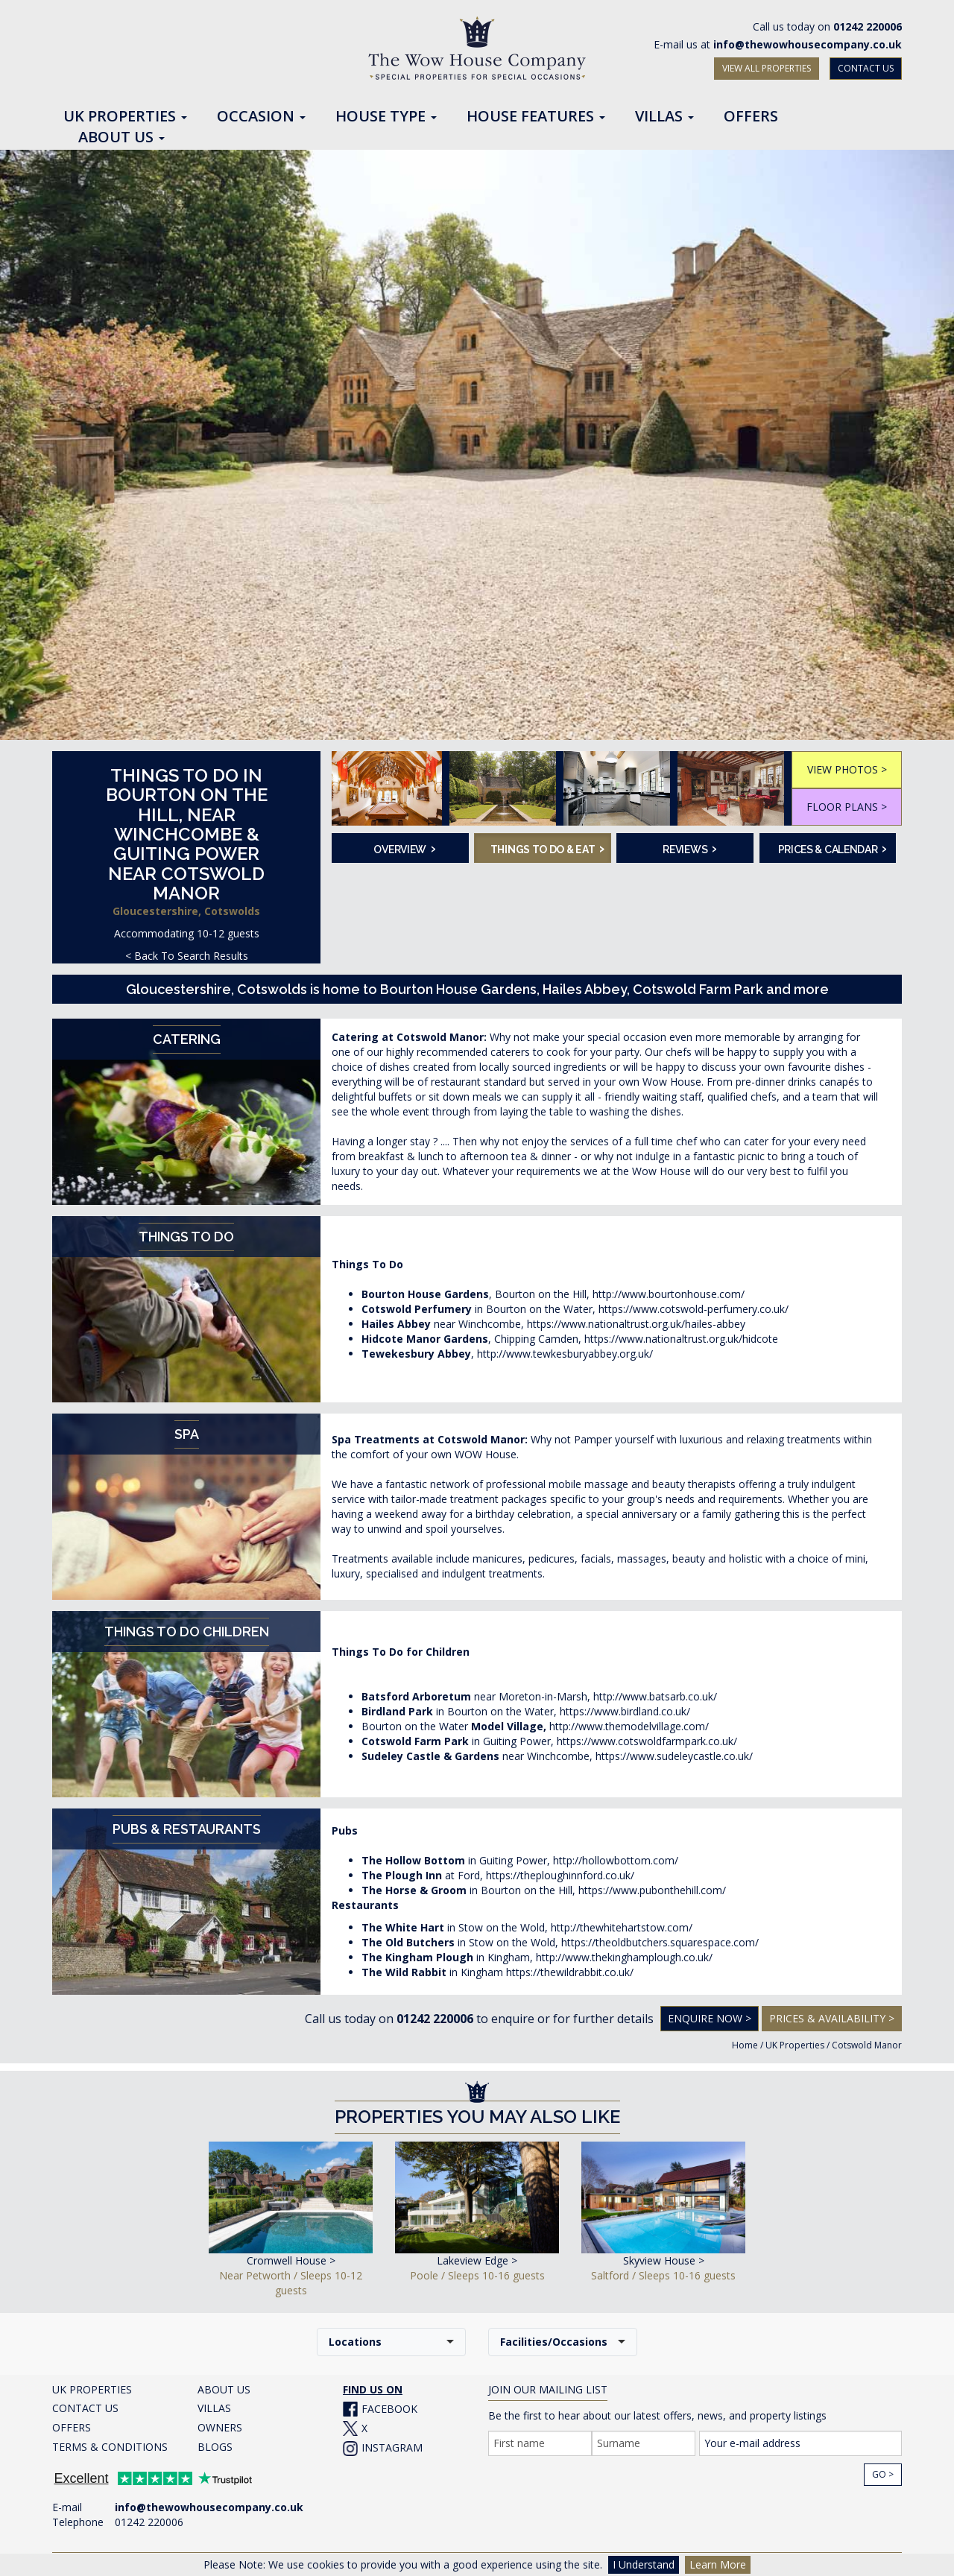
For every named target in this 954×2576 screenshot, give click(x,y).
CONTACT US (866, 68)
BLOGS (215, 2447)
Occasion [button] (261, 117)
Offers (751, 117)
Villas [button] (664, 117)
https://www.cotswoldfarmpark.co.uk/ (647, 1741)
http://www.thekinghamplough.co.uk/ (624, 1957)
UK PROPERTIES (92, 2389)
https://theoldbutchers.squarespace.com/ (660, 1942)
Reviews (690, 848)
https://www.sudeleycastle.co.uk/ (674, 1756)
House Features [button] (536, 117)
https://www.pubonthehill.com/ (652, 1890)
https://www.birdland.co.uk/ (625, 1711)
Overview (404, 848)
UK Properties (794, 2045)
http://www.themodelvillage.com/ (629, 1726)
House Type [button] (386, 117)
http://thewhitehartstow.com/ (621, 1927)
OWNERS (220, 2427)
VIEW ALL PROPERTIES (766, 68)
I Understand (644, 2564)
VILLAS (214, 2408)
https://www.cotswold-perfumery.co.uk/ (693, 1309)
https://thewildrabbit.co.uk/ (570, 1972)
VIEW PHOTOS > (847, 769)
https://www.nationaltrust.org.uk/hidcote (681, 1339)
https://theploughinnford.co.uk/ (560, 1875)
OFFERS (71, 2427)
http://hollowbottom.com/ (615, 1860)
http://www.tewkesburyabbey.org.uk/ (565, 1353)
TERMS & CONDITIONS (110, 2447)
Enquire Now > (709, 2018)
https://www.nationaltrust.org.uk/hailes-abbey (636, 1324)
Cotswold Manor (867, 2045)
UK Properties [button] (125, 117)
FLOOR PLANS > (846, 807)
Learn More (717, 2564)
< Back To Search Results (186, 956)
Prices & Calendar (832, 848)
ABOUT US (224, 2389)
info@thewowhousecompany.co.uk (807, 44)
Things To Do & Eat (545, 848)
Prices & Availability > (831, 2018)
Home (745, 2045)
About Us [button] (121, 138)
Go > (883, 2474)
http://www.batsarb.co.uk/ (655, 1696)
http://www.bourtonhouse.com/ (669, 1294)
